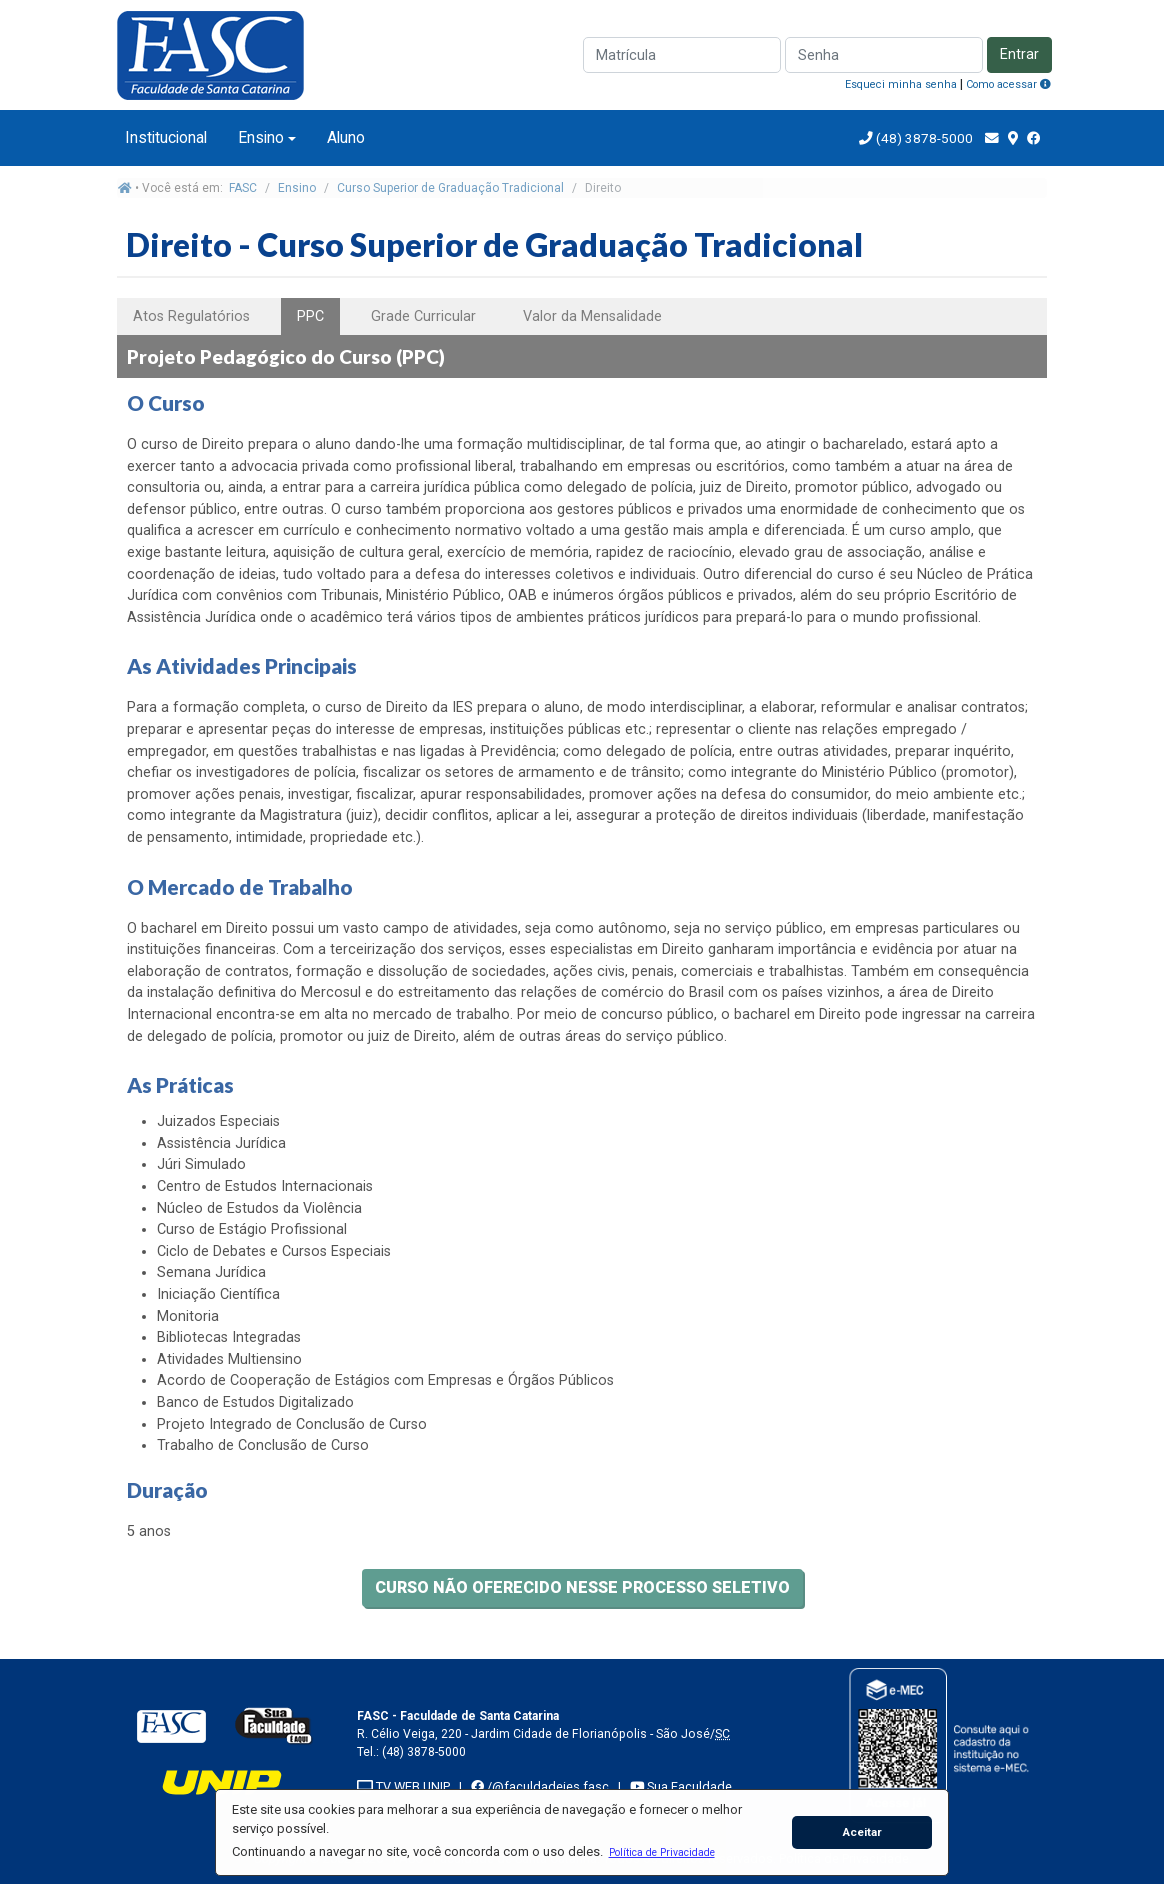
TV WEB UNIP (403, 1786)
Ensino (261, 137)
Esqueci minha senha (901, 84)
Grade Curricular (423, 316)
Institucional (166, 137)
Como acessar (1008, 84)
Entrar (1019, 54)
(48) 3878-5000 (923, 138)
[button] (661, 1852)
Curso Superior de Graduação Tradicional (450, 188)
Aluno (346, 137)
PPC (310, 316)
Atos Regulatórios (191, 316)
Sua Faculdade (681, 1786)
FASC (243, 188)
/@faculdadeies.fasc (540, 1786)
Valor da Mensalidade (592, 316)
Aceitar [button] (862, 1832)
